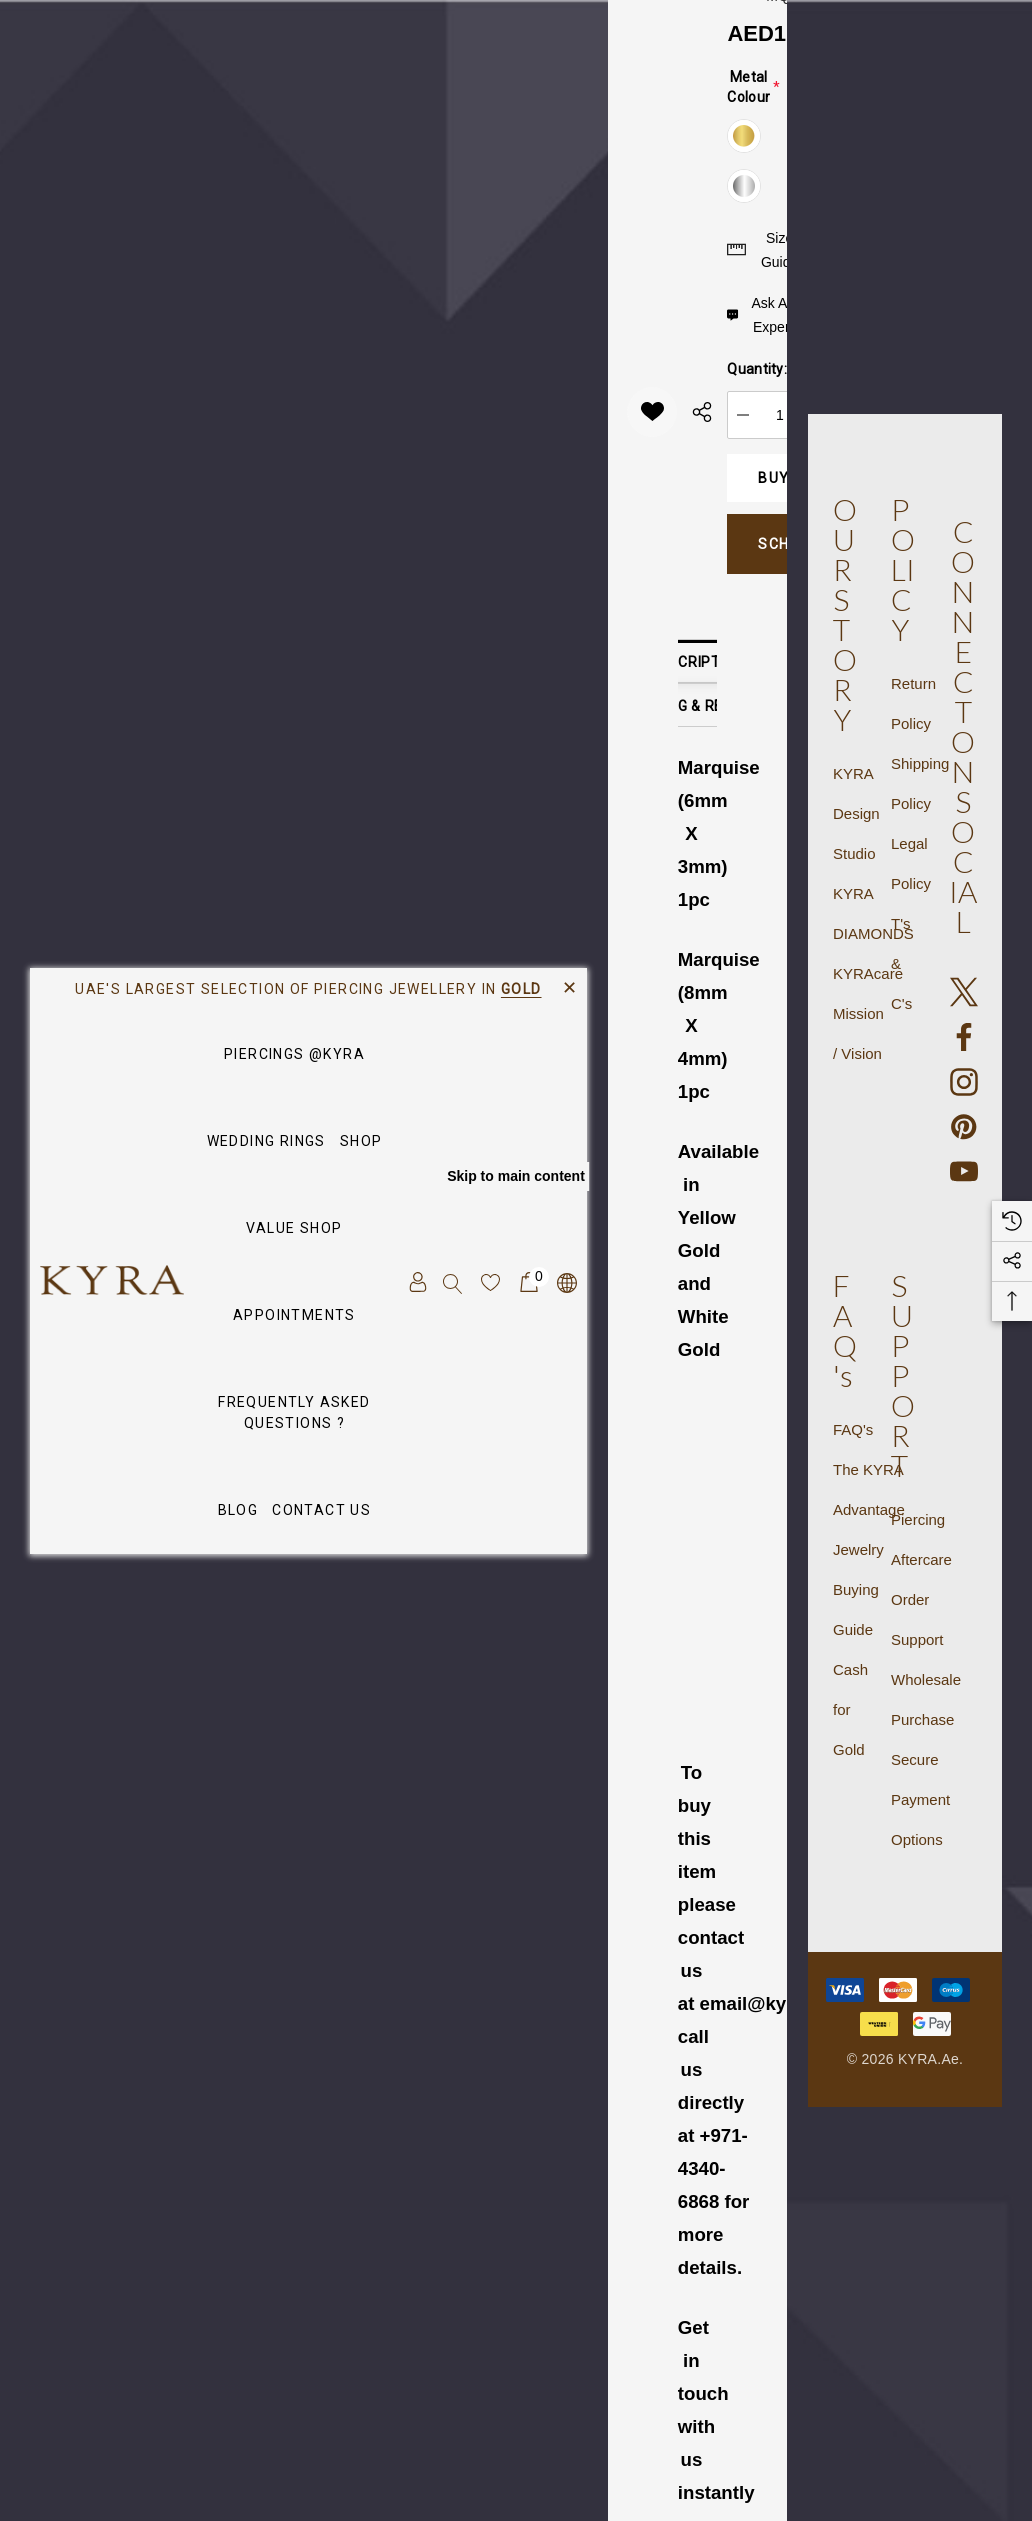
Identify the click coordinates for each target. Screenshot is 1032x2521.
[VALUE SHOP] (294, 1229)
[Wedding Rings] (266, 1142)
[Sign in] (416, 1282)
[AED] (565, 1282)
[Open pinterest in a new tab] (964, 1127)
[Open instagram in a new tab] (964, 1082)
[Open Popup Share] (702, 412)
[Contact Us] (321, 1511)
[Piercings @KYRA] (294, 1055)
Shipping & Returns (697, 706)
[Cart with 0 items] (527, 1282)
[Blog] (238, 1511)
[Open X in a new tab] (964, 992)
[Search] (453, 1282)
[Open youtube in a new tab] (964, 1172)
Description (697, 662)
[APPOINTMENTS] (294, 1315)
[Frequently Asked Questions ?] (294, 1413)
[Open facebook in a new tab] (964, 1037)
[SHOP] (361, 1142)
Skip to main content (516, 1176)
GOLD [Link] (521, 989)
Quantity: (757, 369)
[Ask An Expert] (762, 315)
